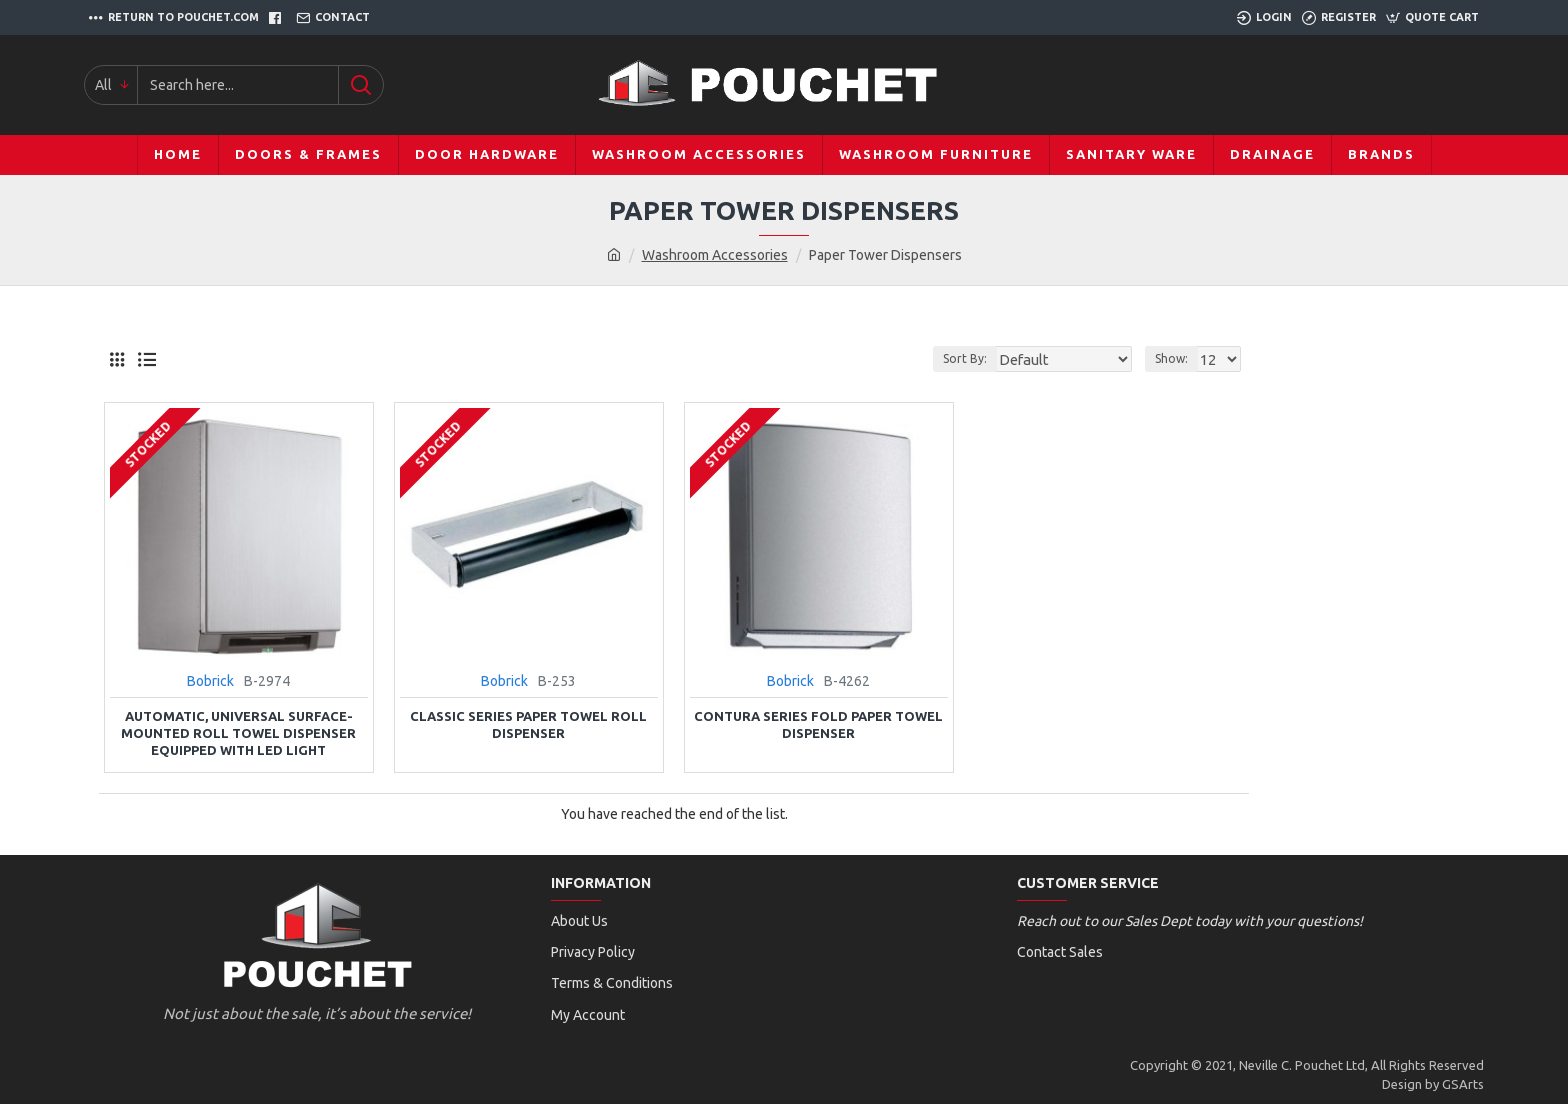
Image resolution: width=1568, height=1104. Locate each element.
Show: (1174, 358)
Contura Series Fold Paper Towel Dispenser (818, 724)
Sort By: (984, 358)
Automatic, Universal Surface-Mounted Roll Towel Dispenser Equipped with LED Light (238, 733)
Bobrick (210, 681)
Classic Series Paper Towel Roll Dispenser (528, 724)
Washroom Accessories (715, 255)
